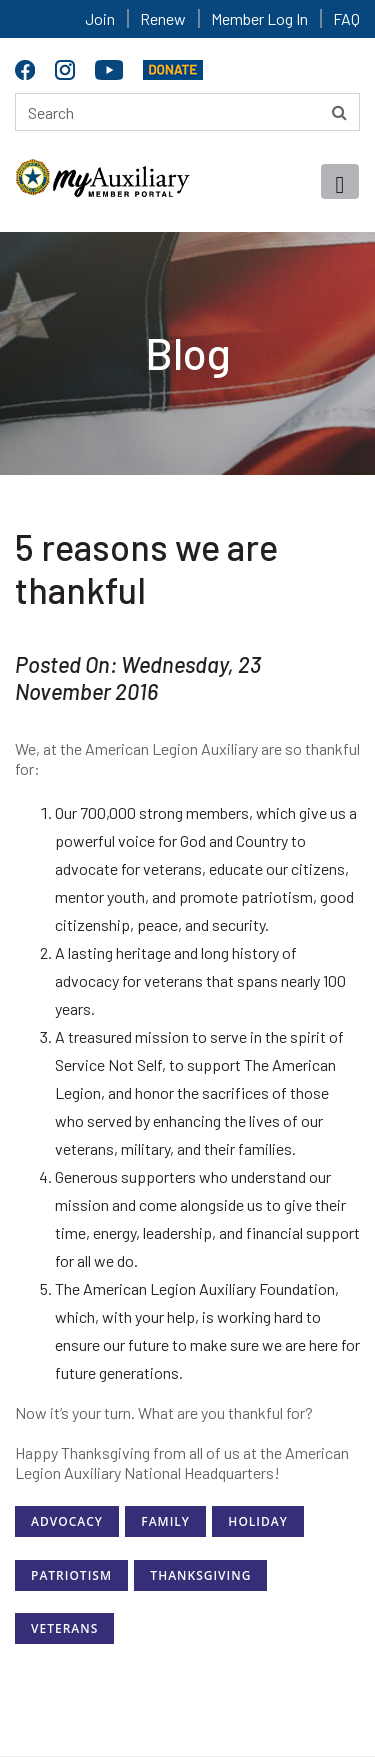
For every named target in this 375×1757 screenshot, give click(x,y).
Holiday (257, 1521)
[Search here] (187, 112)
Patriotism (71, 1575)
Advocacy (67, 1521)
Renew (163, 18)
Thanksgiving (200, 1575)
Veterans (64, 1628)
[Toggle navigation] (340, 181)
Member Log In (259, 18)
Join (100, 18)
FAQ (346, 18)
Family (165, 1521)
